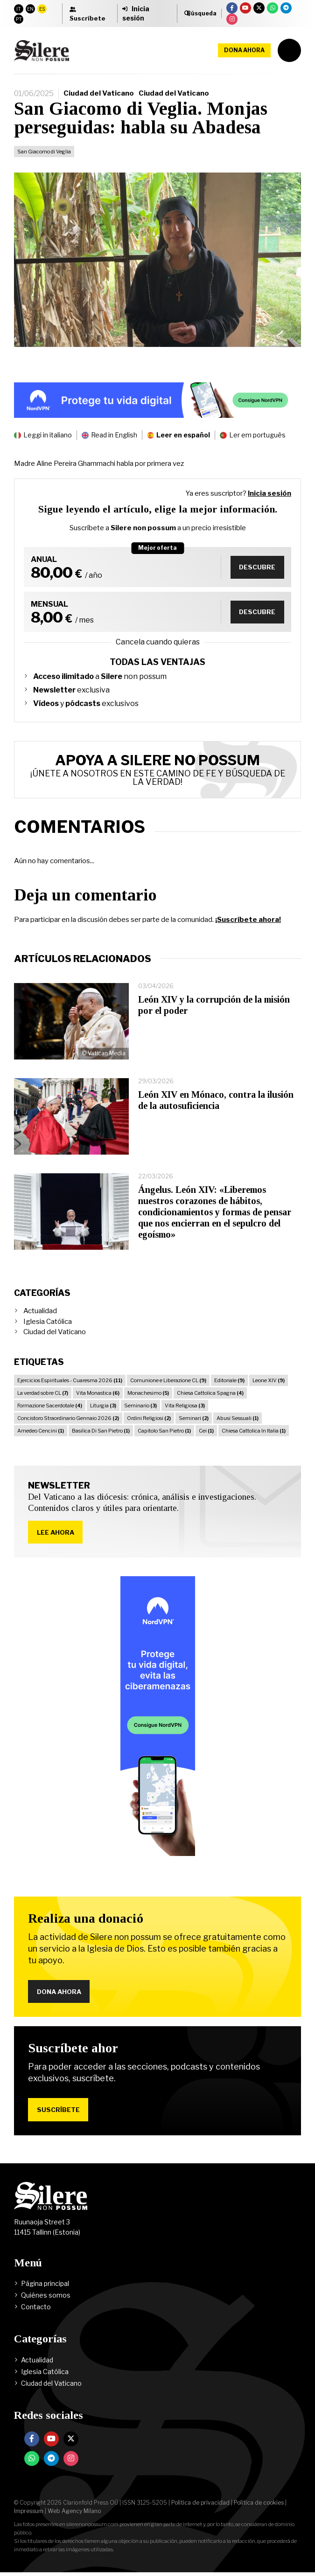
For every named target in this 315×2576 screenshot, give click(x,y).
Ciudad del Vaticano (98, 93)
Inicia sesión (269, 493)
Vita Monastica (97, 1393)
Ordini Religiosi (149, 1418)
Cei (206, 1430)
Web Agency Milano (74, 2514)
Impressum (28, 2514)
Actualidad (40, 1311)
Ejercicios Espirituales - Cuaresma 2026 (69, 1380)
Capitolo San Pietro (164, 1430)
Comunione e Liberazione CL (168, 1380)
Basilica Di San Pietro (101, 1430)
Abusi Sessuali (238, 1418)
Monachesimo (148, 1393)
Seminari (194, 1418)
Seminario (140, 1405)
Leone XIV (268, 1380)
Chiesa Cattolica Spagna (210, 1393)
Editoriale (229, 1380)
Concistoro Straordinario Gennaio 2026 (68, 1418)
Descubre (256, 567)
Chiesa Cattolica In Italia (254, 1430)
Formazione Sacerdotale (49, 1405)
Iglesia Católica (47, 1321)
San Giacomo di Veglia (44, 151)
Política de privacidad (200, 2506)
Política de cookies (259, 2506)
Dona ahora (244, 50)
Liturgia (103, 1405)
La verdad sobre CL (42, 1393)
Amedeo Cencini (40, 1430)
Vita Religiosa (185, 1405)
